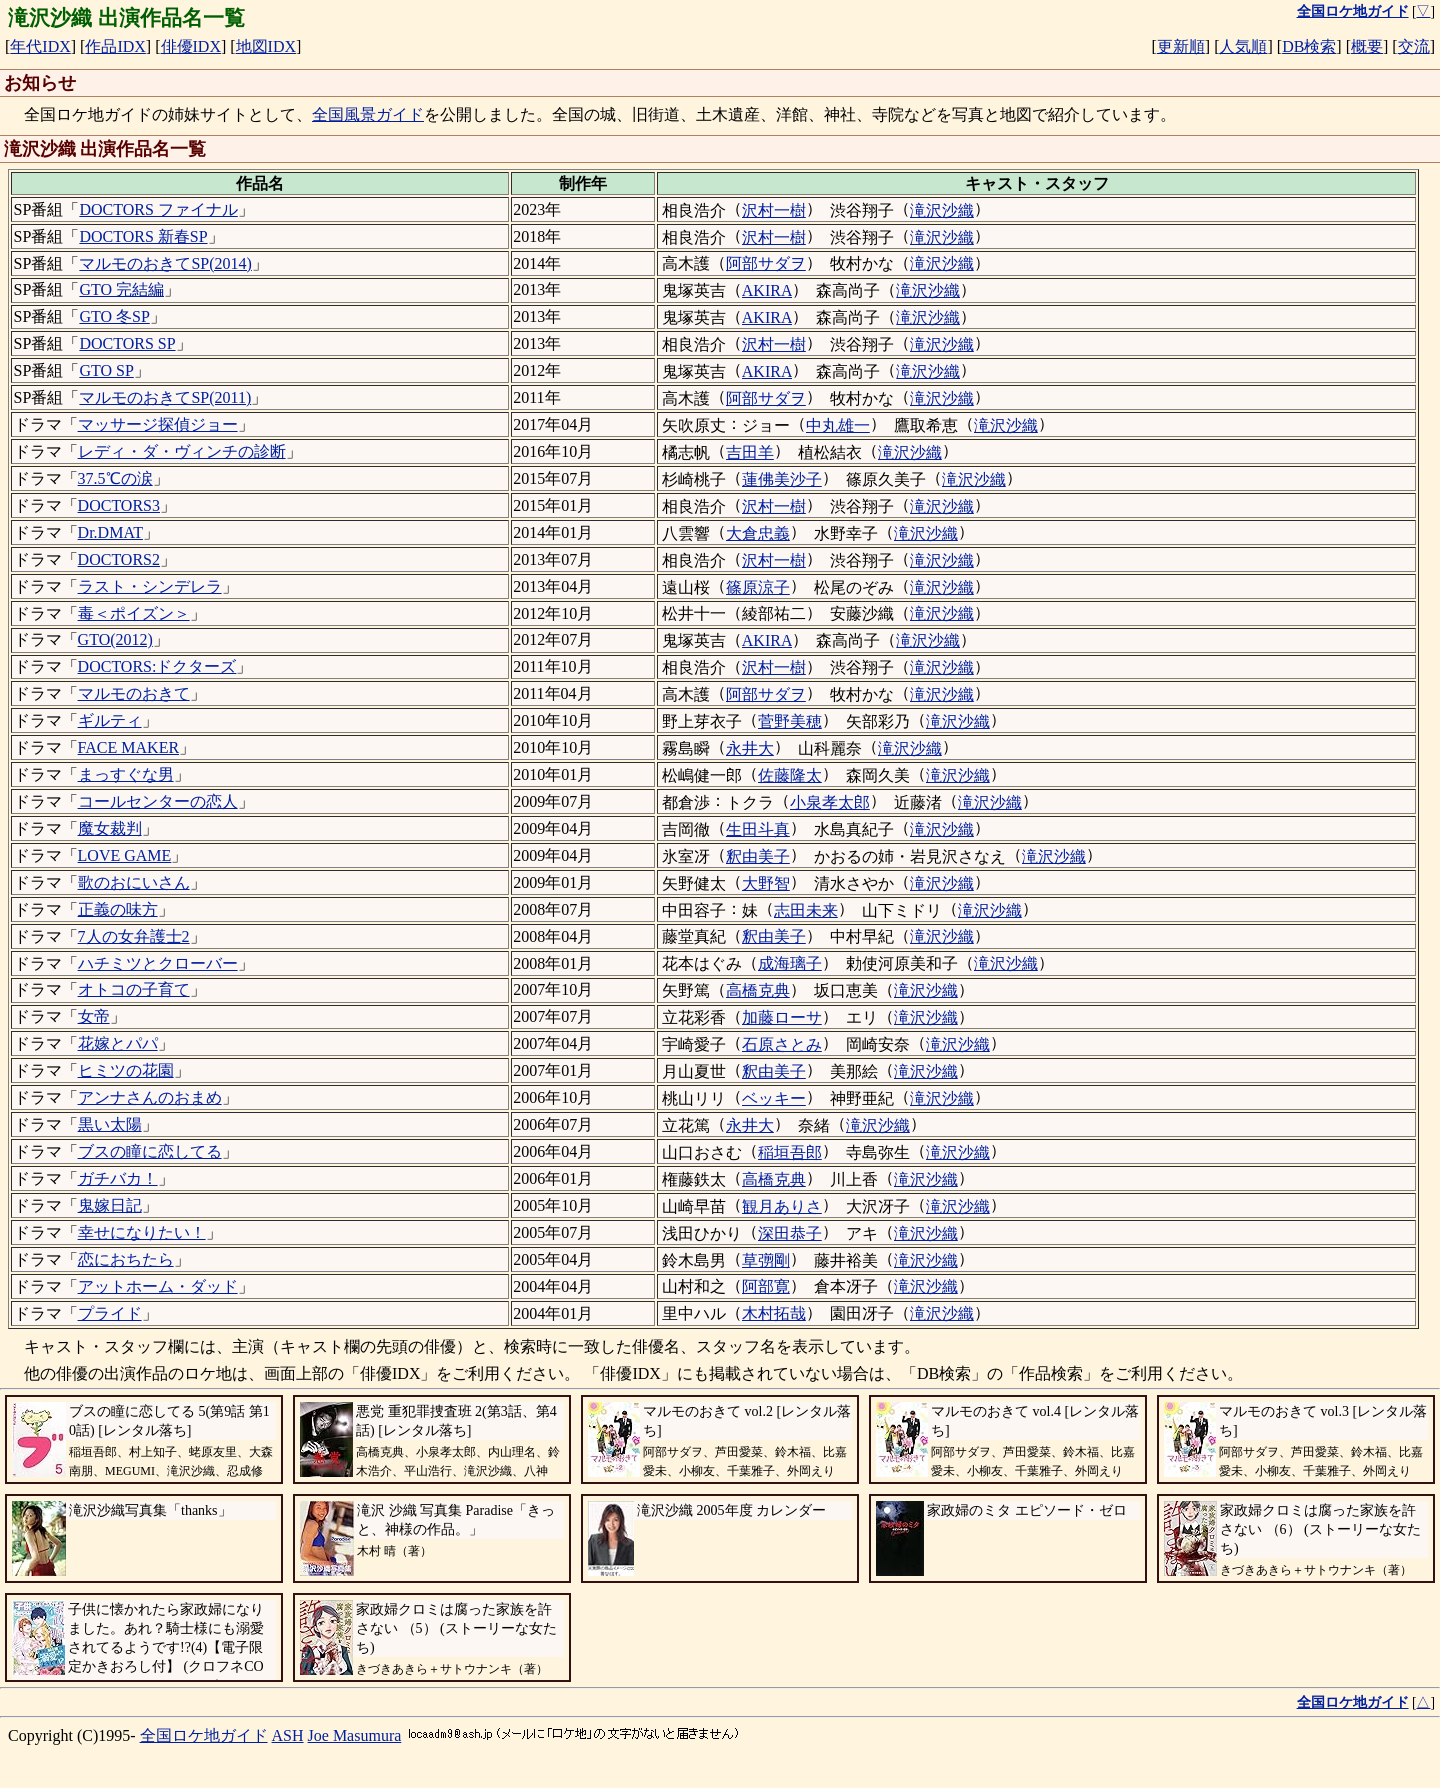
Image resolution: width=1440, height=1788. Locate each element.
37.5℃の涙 (115, 478)
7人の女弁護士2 (134, 936)
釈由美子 (758, 856)
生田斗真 (758, 829)
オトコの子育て (134, 989)
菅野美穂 (790, 721)
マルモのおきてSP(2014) (165, 263)
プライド (110, 1313)
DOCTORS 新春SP (143, 236)
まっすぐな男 (126, 774)
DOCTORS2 (119, 559)
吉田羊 (750, 452)
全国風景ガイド (368, 114)
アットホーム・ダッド (158, 1286)
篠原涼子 (758, 587)
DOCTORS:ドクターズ (157, 666)
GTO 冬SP (114, 316)
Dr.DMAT (110, 532)
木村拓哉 (774, 1313)
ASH (288, 1735)
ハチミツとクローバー (158, 963)
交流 (1414, 46)
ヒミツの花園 (126, 1070)
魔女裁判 (110, 828)
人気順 (1243, 46)
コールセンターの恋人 (158, 801)
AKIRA (767, 290)
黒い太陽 (110, 1124)
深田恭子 (790, 1233)
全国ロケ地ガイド (204, 1735)
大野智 (766, 883)
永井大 (750, 748)
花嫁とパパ (118, 1043)
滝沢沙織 (942, 210)
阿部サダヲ (766, 263)
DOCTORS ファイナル (158, 209)
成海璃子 (790, 963)
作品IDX (115, 46)
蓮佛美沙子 (782, 479)
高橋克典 (758, 990)
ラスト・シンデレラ (150, 586)
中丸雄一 (838, 425)
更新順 (1181, 46)
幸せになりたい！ (142, 1232)
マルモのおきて (134, 693)
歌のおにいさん (134, 882)
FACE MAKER (129, 747)
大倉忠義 (758, 533)
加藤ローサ (782, 1017)
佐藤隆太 (790, 775)
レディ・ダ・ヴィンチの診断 (182, 451)
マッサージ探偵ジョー (158, 424)
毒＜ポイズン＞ (134, 613)
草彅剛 (766, 1260)
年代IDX (40, 46)
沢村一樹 (774, 210)
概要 (1367, 46)
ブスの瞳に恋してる (150, 1151)
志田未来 (806, 910)
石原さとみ (782, 1044)
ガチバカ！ (118, 1178)
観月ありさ (782, 1206)
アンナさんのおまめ (150, 1097)
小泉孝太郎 (830, 802)
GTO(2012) (115, 639)
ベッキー (774, 1098)
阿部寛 (766, 1286)
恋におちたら (126, 1259)
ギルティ (110, 720)
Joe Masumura (355, 1735)
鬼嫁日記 (110, 1205)
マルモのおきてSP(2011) (165, 397)
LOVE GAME (125, 855)
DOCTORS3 (119, 505)
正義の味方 (118, 909)
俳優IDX (191, 46)
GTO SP (106, 370)
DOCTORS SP (127, 343)
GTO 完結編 (121, 289)
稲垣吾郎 (790, 1152)
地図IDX (266, 46)
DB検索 (1309, 46)
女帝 (94, 1016)
